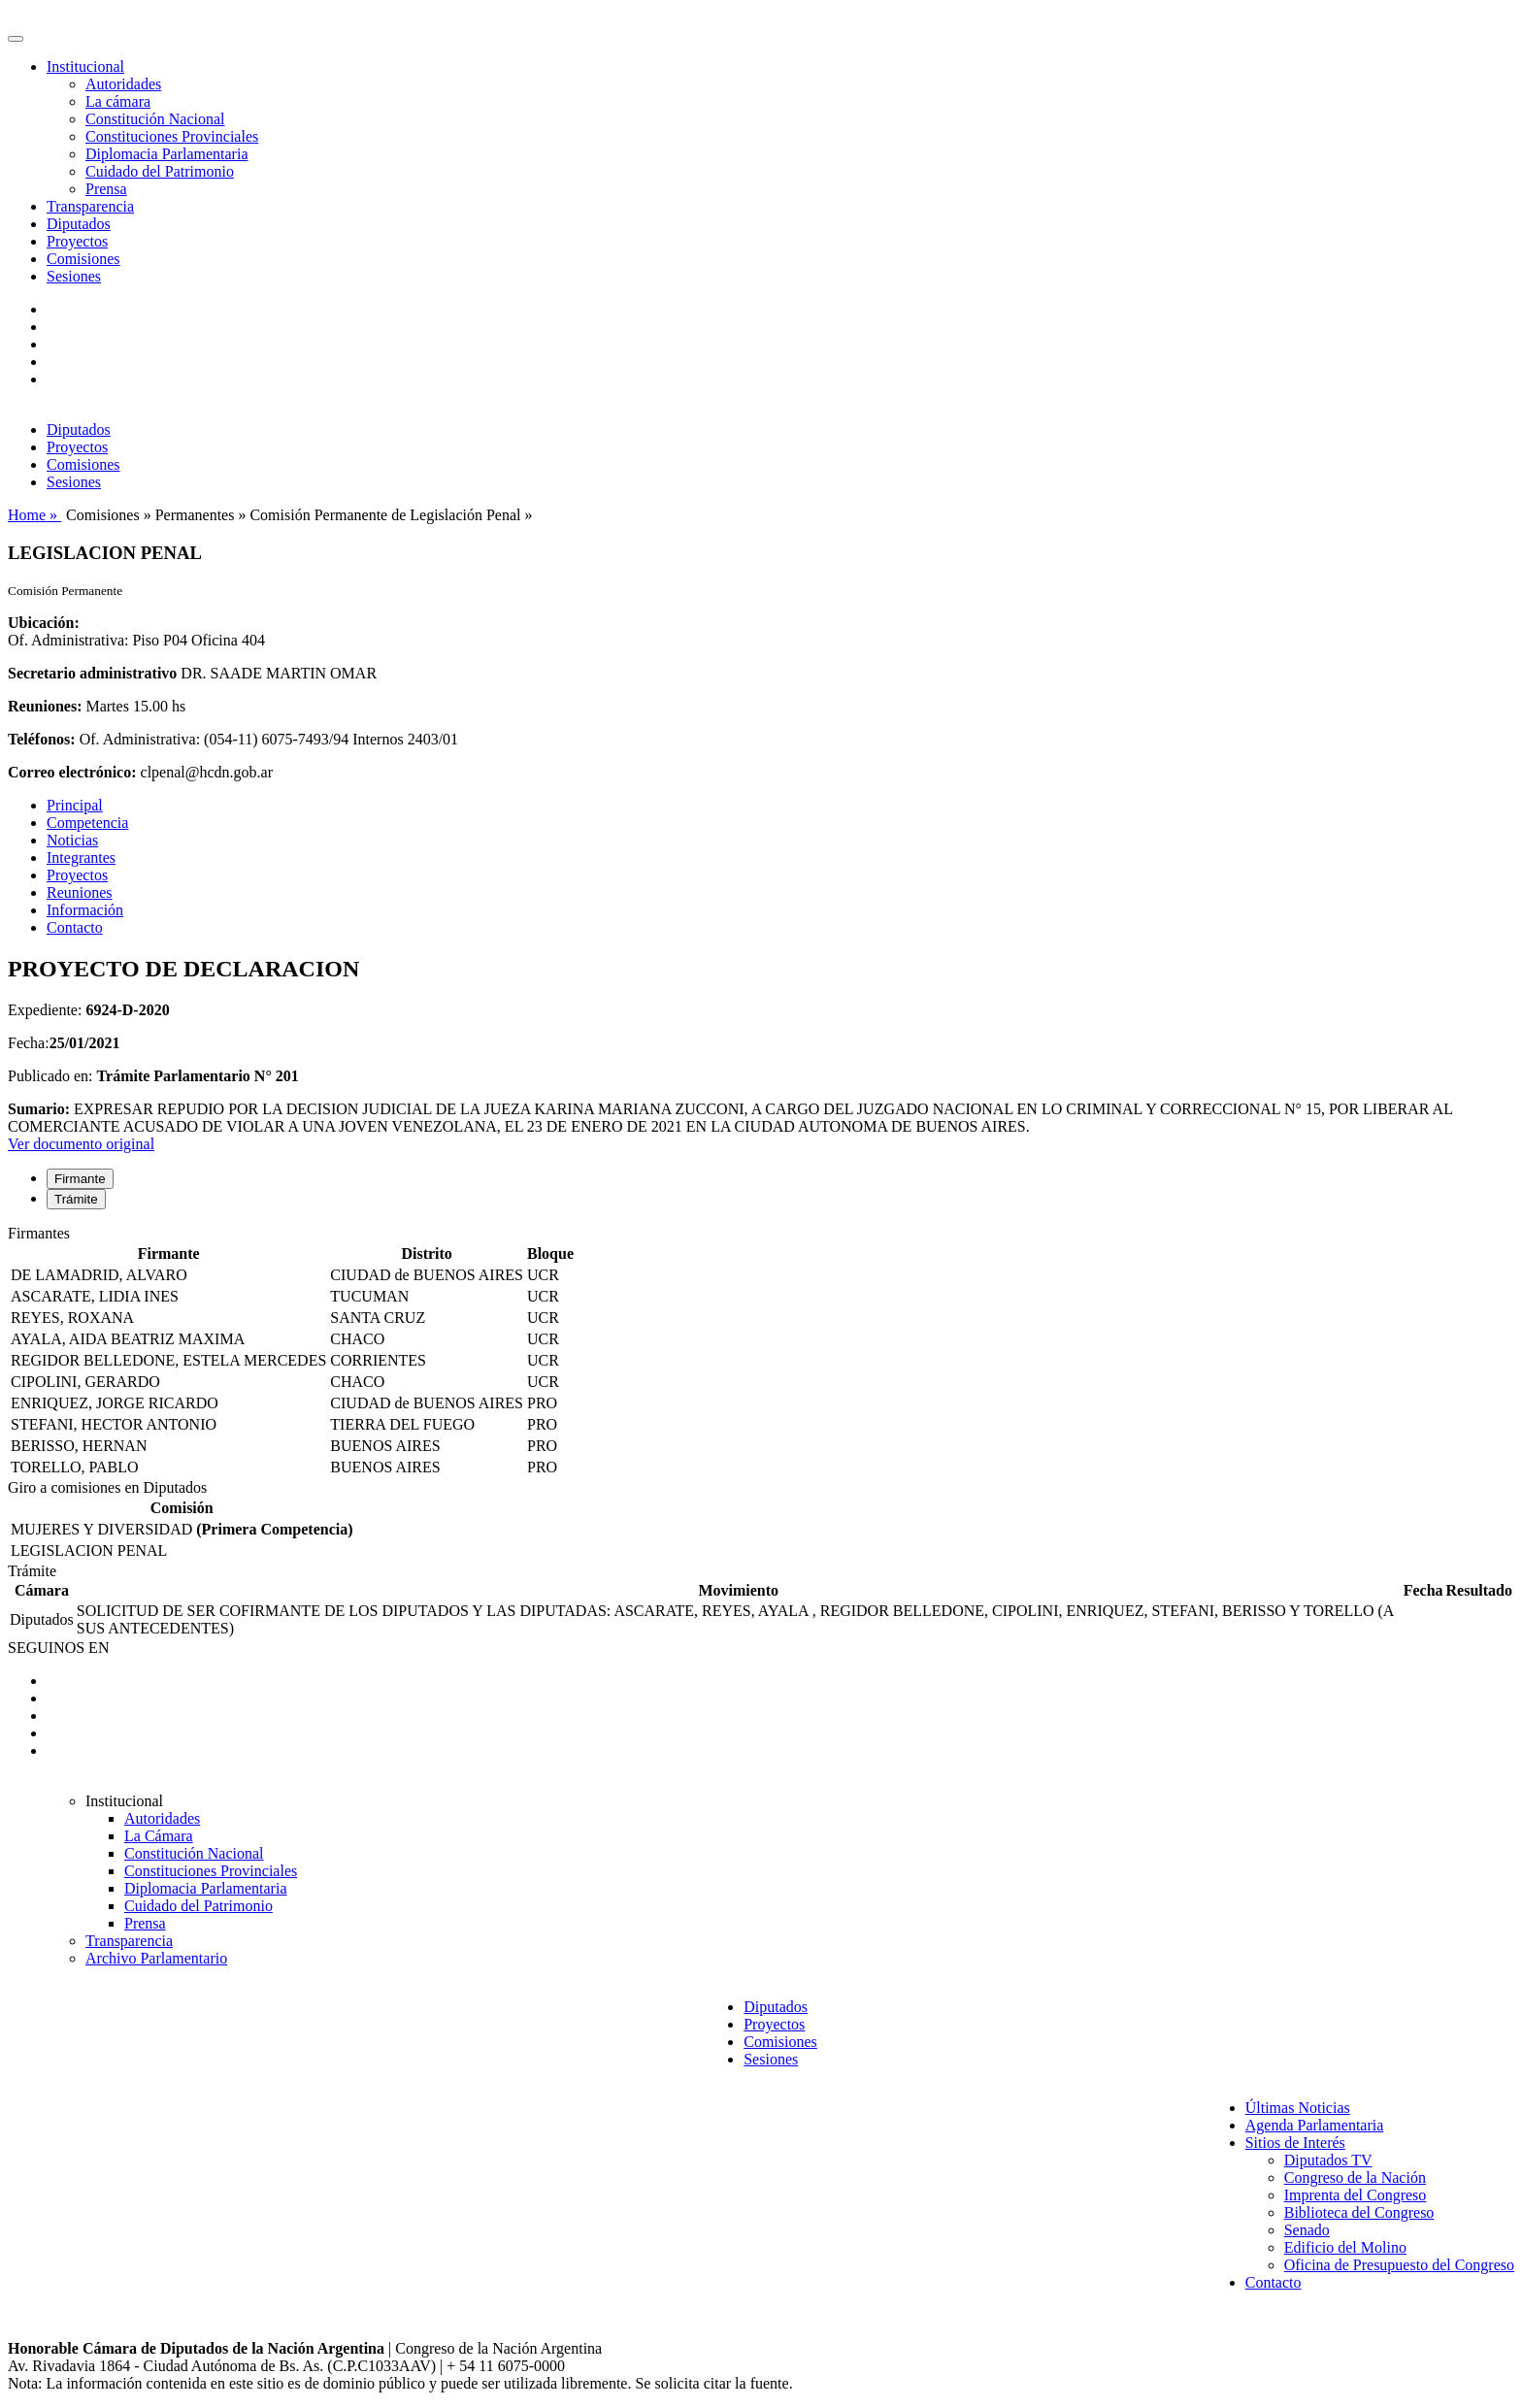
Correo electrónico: (72, 772)
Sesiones (74, 276)
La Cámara (158, 1836)
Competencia (87, 822)
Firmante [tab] (80, 1178)
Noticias (72, 840)
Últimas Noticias (1297, 2107)
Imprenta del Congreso (1355, 2195)
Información (85, 910)
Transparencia (90, 206)
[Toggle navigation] (15, 39)
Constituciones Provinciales (171, 136)
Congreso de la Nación (1355, 2177)
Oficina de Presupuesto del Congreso (1399, 2265)
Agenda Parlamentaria (1314, 2125)
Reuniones (80, 892)
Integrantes (81, 857)
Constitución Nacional (155, 119)
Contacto (75, 927)
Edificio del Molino (1345, 2247)
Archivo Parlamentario (156, 1958)
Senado (1307, 2230)
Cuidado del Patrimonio (159, 171)
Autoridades (123, 84)
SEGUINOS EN (58, 1647)
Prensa (106, 189)
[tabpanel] (761, 1352)
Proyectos (77, 241)
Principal (75, 805)
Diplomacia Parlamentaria (166, 154)
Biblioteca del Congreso (1359, 2212)
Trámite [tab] (76, 1199)
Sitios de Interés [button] (1295, 2142)
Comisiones (83, 258)
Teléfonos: (42, 739)
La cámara (117, 101)
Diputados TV (1328, 2160)
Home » (34, 515)
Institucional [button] (85, 66)
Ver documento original (81, 1144)
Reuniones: (45, 706)
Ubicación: (44, 622)
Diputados (79, 223)
